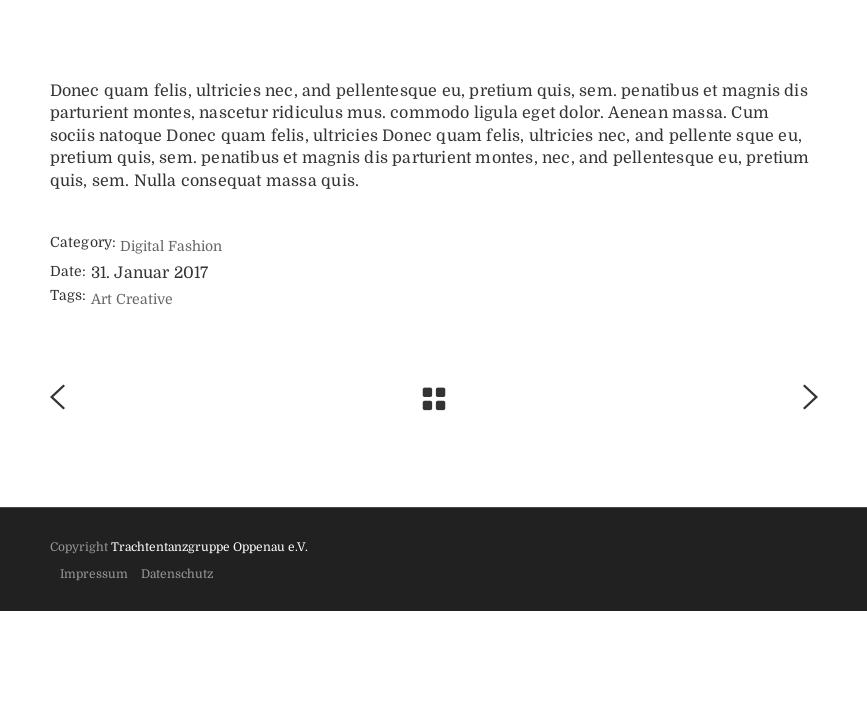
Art (101, 299)
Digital (142, 246)
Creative (144, 299)
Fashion (195, 246)
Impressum (94, 574)
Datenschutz (177, 574)
